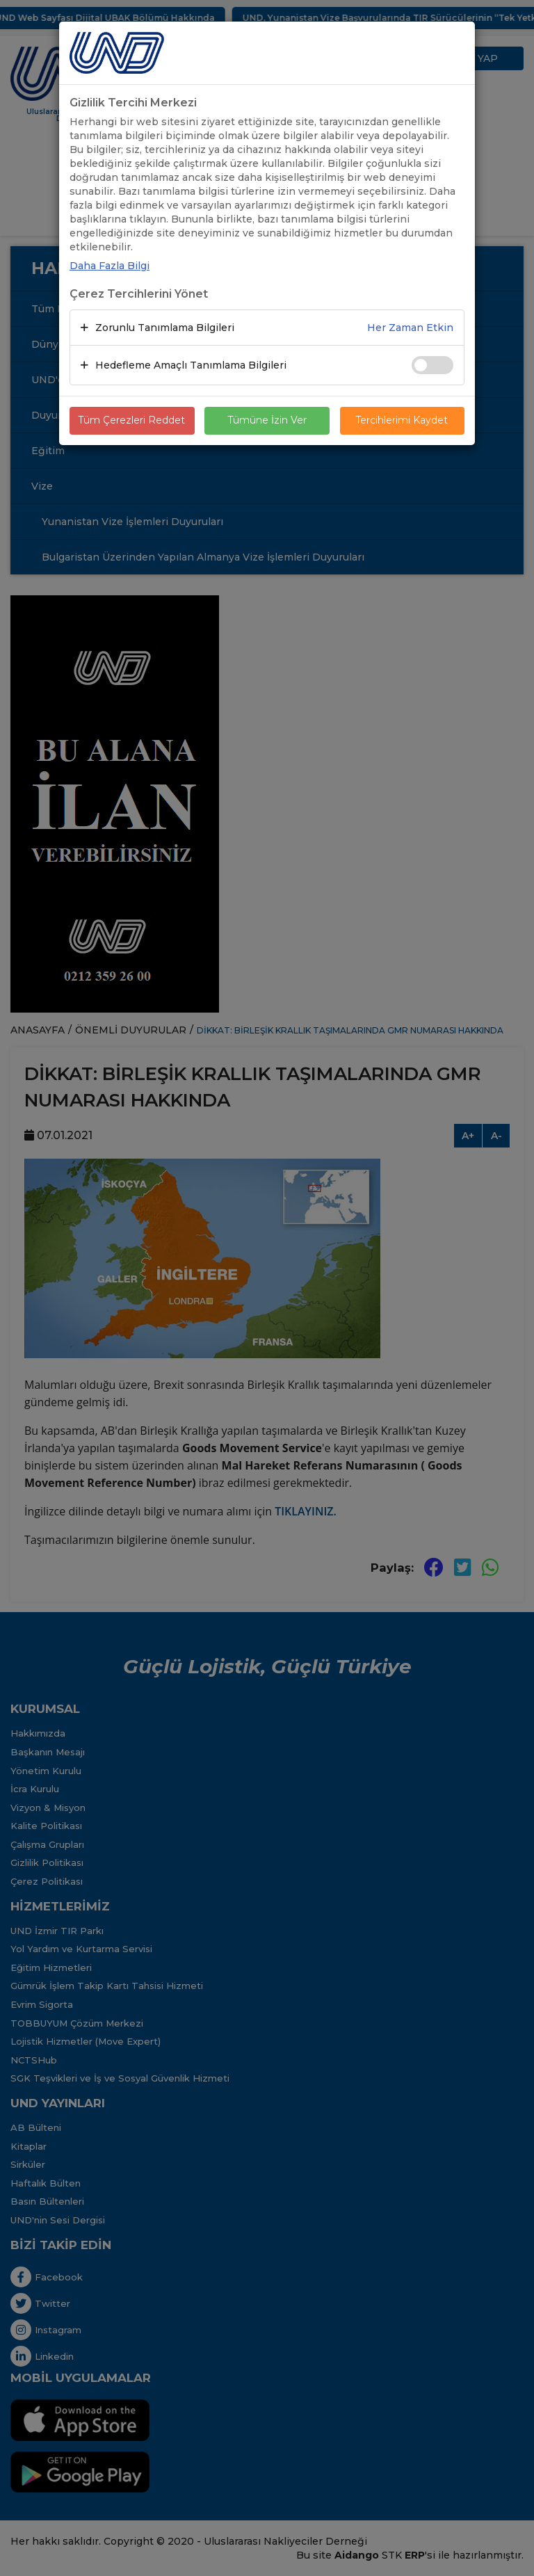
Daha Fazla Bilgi (109, 265)
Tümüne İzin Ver (267, 420)
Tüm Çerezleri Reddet (132, 420)
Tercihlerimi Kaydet (402, 420)
